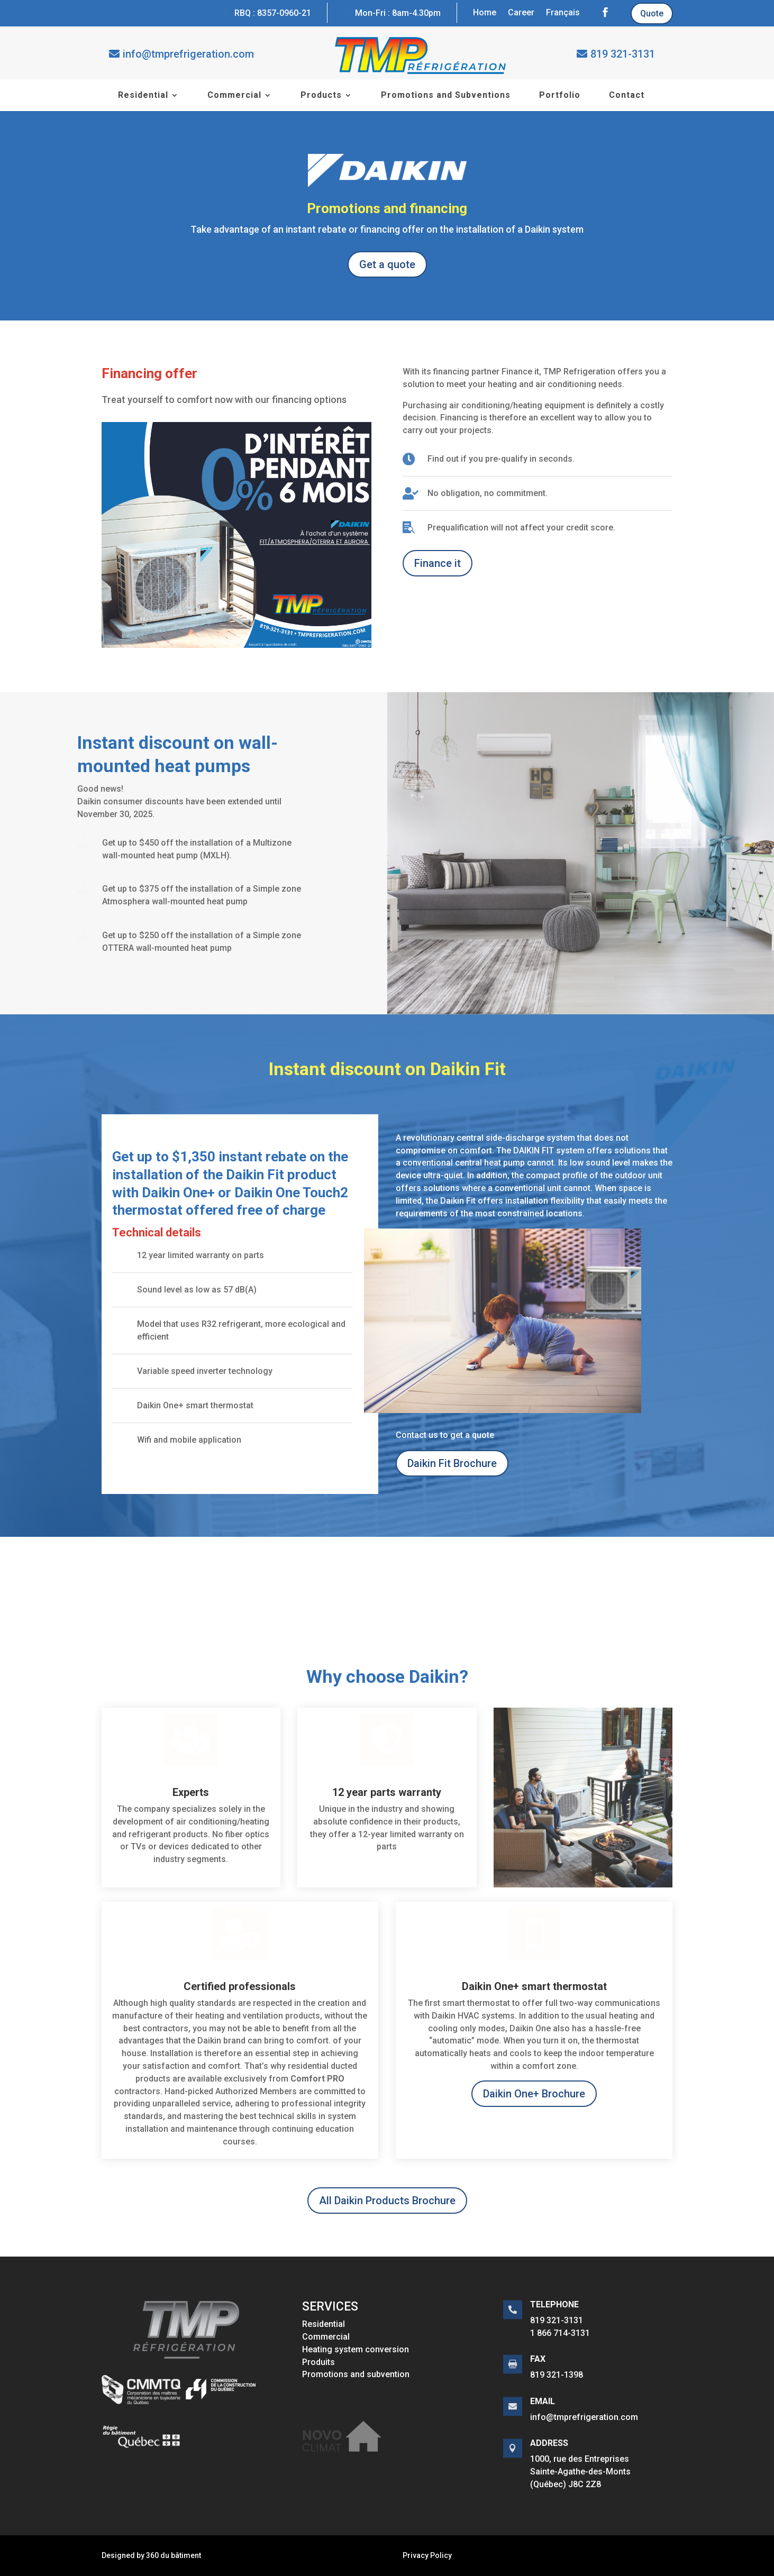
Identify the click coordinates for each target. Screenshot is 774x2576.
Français (563, 13)
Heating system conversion (355, 2349)
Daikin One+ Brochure (534, 2093)
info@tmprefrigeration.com (188, 54)
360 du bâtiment (173, 2555)
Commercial (234, 95)
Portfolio (559, 95)
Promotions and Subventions (446, 95)
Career (521, 13)
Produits (318, 2362)
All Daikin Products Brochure (387, 2200)
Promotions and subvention (355, 2374)
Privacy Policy (427, 2555)
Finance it (437, 563)
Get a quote (387, 264)
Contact (626, 95)
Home (484, 13)
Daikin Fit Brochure (452, 1463)
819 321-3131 (622, 54)
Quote (651, 13)
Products (321, 95)
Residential (143, 95)
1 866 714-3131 (560, 2333)
